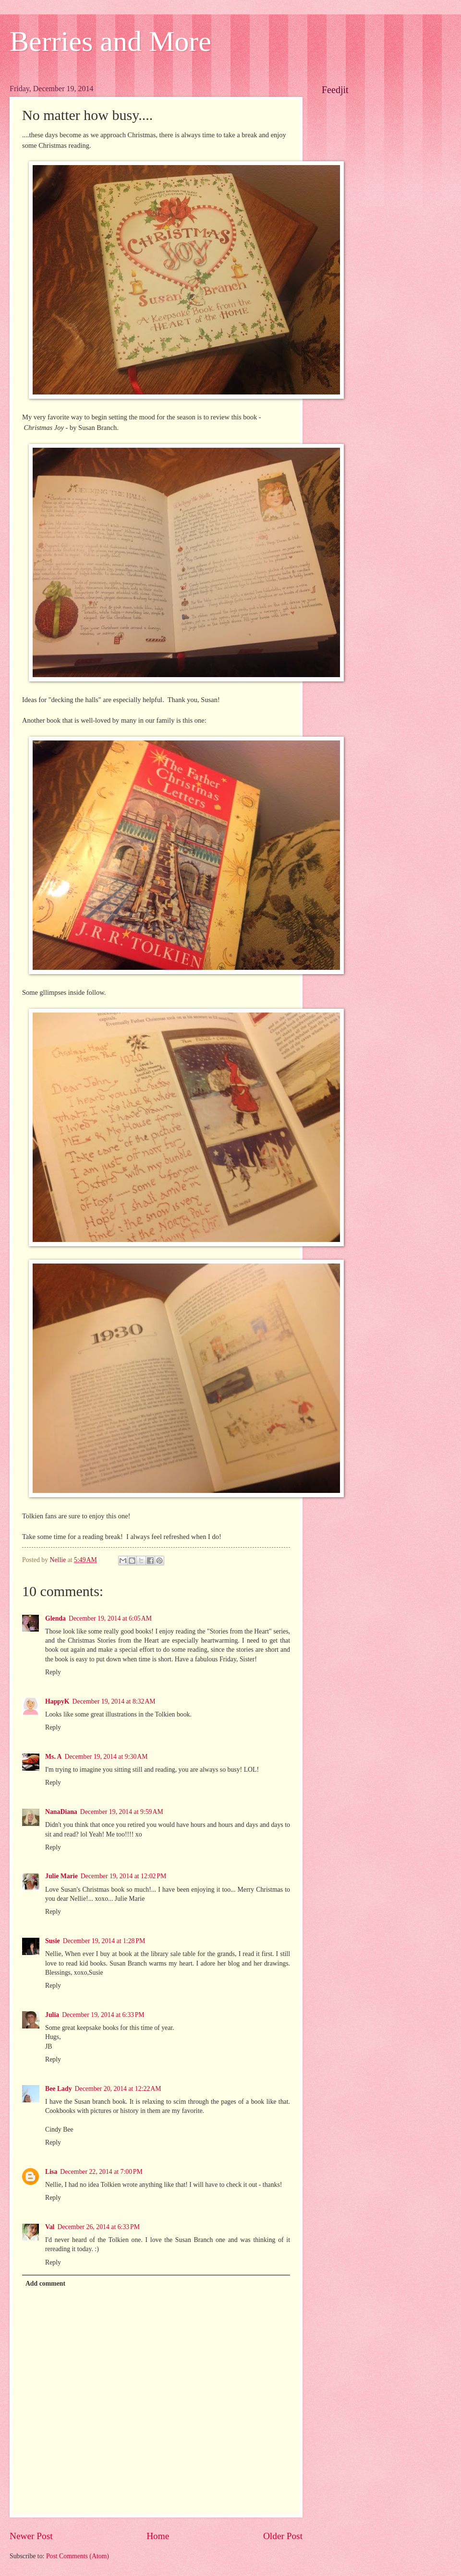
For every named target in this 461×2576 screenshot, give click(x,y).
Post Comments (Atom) (77, 2556)
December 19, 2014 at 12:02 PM (123, 1876)
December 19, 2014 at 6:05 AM (110, 1618)
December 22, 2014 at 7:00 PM (101, 2171)
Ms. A (53, 1756)
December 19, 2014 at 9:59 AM (121, 1811)
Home (157, 2536)
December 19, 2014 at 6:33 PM (103, 2014)
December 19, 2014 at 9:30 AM (106, 1756)
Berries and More (110, 41)
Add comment (45, 2283)
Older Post (283, 2536)
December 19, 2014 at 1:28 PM (104, 1940)
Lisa (51, 2171)
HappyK (57, 1701)
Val (49, 2226)
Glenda (55, 1618)
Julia (52, 2014)
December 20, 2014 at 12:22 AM (118, 2088)
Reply (53, 1672)
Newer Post (31, 2536)
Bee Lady (58, 2088)
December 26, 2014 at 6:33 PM (98, 2226)
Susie (52, 1940)
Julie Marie (61, 1876)
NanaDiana (61, 1811)
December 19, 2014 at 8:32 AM (114, 1701)
